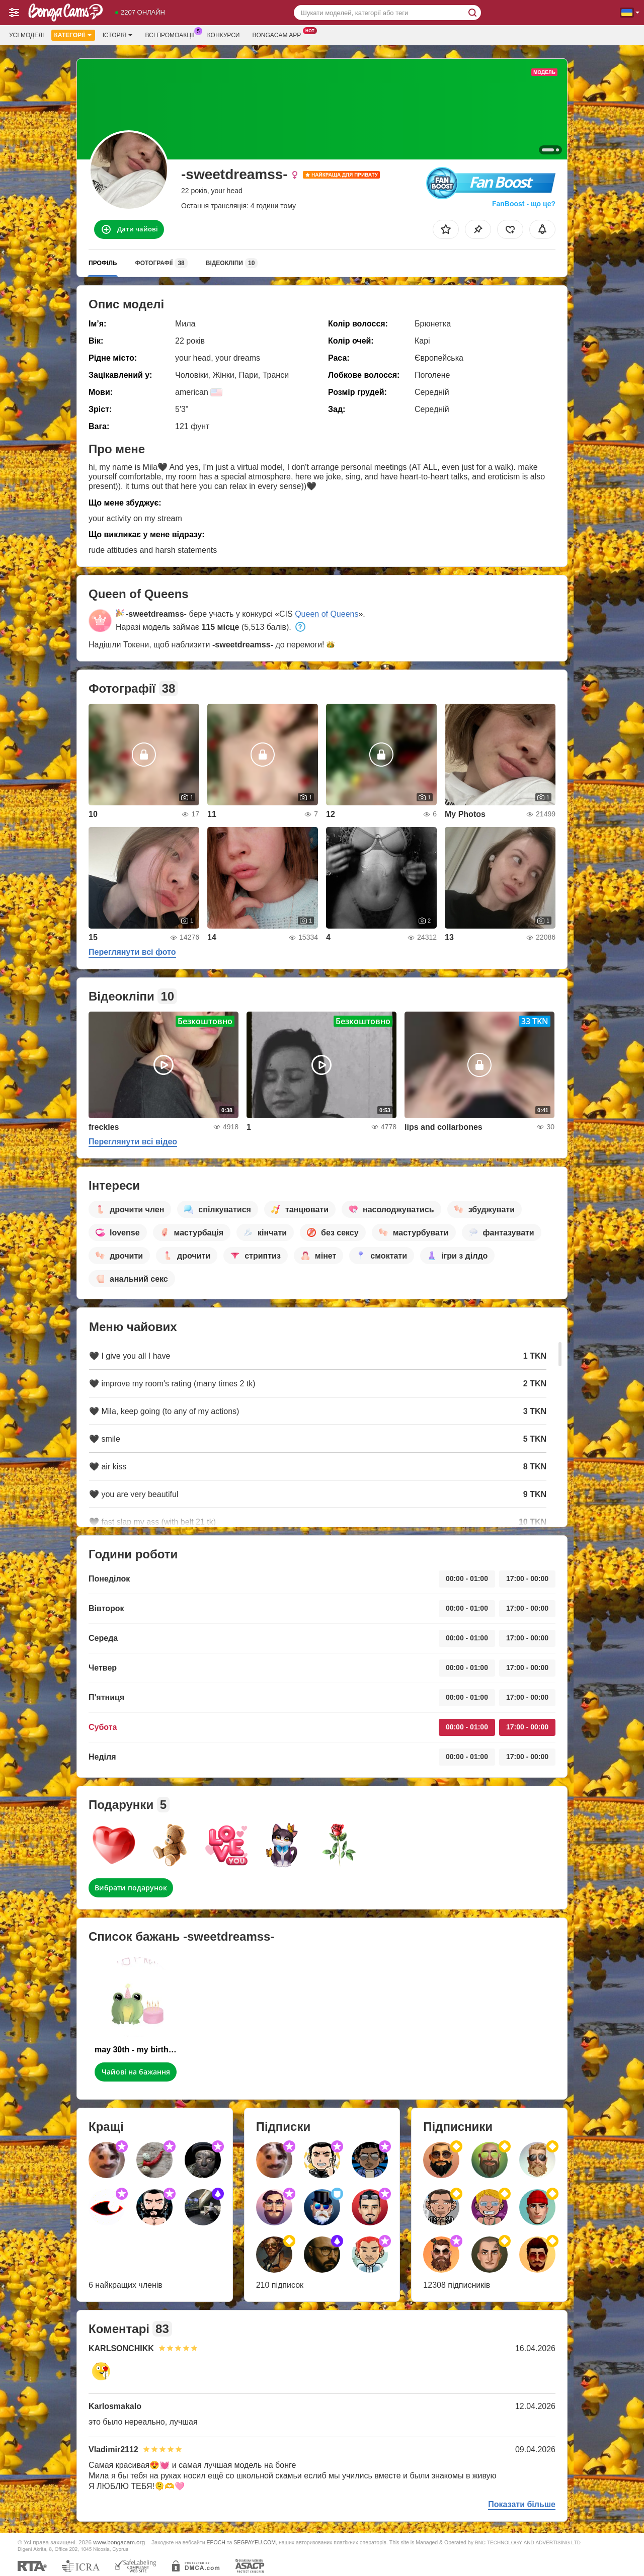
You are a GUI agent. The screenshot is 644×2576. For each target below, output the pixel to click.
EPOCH (216, 2542)
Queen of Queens (326, 614)
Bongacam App (279, 34)
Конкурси (223, 35)
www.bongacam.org (119, 2542)
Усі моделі (26, 35)
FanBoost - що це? (523, 204)
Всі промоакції (172, 34)
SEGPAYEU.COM (254, 2542)
